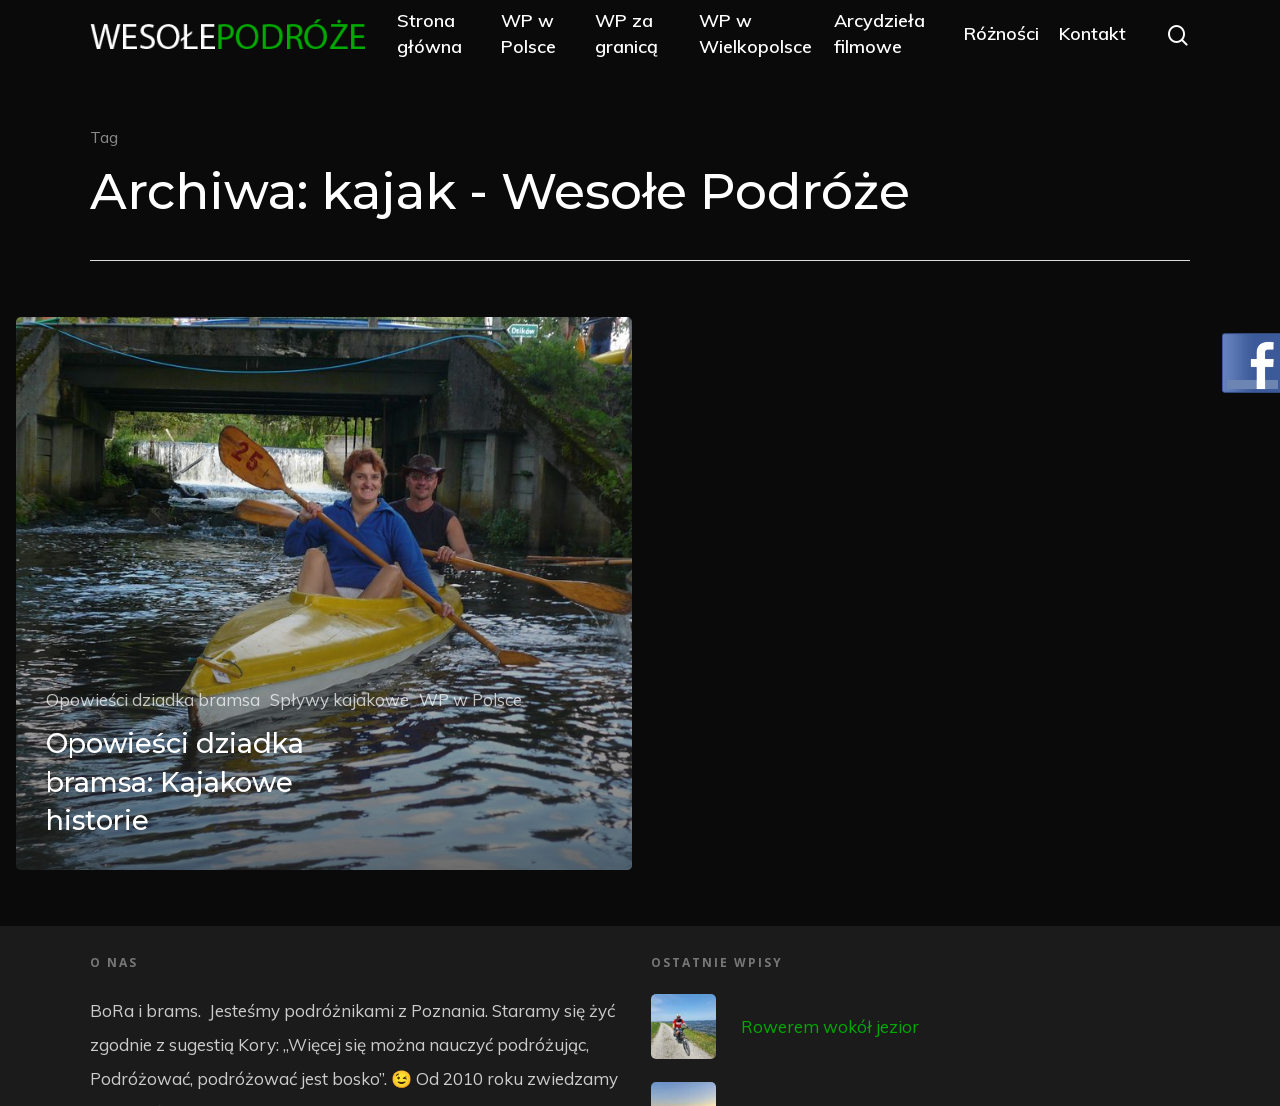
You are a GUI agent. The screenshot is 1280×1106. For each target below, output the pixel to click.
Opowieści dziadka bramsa (153, 699)
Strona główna (471, 42)
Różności (1001, 42)
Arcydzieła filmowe (891, 42)
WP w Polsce (561, 42)
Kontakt (1092, 42)
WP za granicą (650, 42)
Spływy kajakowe (339, 699)
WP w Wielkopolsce (769, 42)
